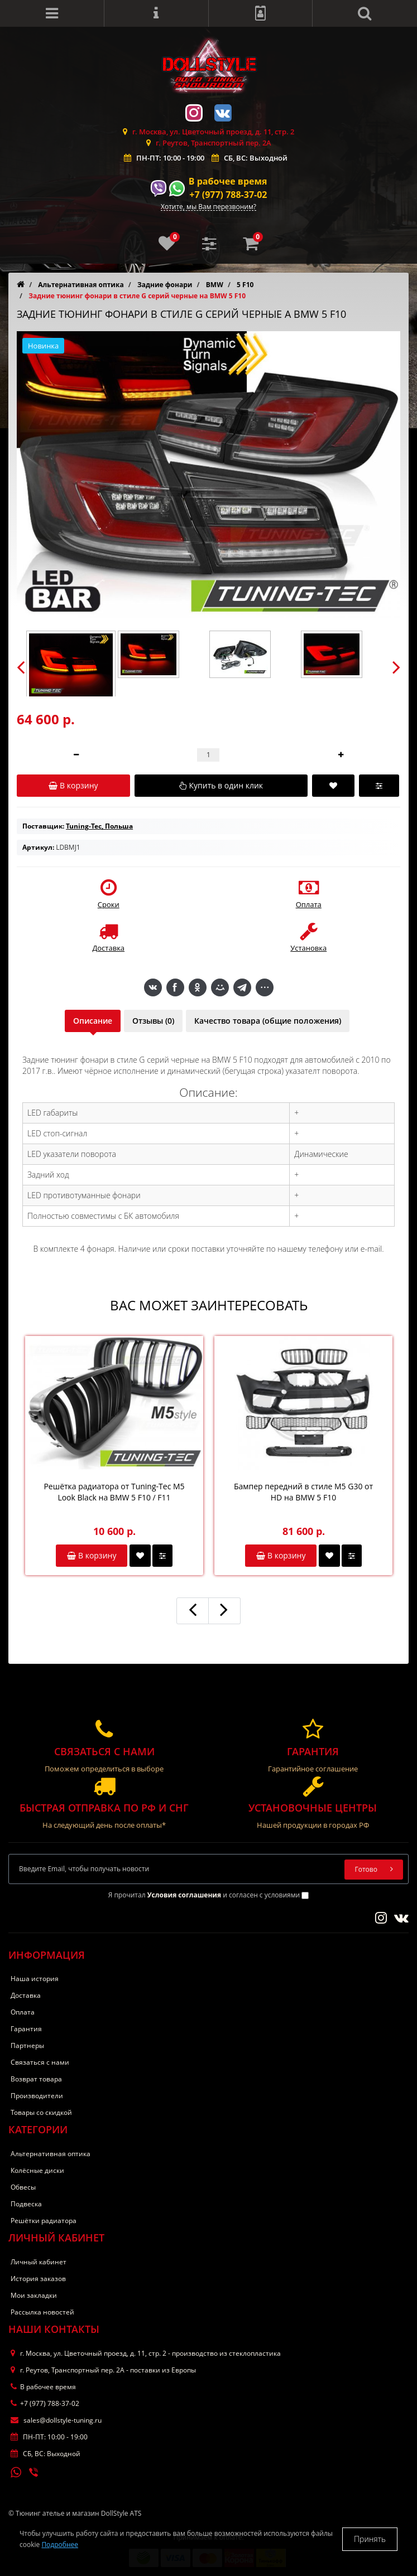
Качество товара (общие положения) (267, 1020)
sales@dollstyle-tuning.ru (56, 2420)
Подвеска (26, 2204)
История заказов (38, 2278)
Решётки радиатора (43, 2220)
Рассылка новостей (42, 2312)
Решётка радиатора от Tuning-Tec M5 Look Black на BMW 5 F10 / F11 (114, 1492)
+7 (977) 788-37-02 (228, 194)
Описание (92, 1020)
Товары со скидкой (41, 2112)
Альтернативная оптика (50, 2153)
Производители (37, 2095)
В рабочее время (228, 181)
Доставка (26, 1995)
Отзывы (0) (153, 1020)
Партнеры (27, 2045)
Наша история (35, 1978)
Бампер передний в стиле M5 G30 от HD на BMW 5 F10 (303, 1492)
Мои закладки (34, 2295)
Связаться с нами (40, 2062)
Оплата (23, 2012)
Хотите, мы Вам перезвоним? (208, 207)
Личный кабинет (38, 2262)
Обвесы (23, 2187)
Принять (370, 2539)
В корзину (91, 1555)
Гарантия (26, 2028)
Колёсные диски (37, 2170)
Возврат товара (36, 2079)
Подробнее (59, 2544)
